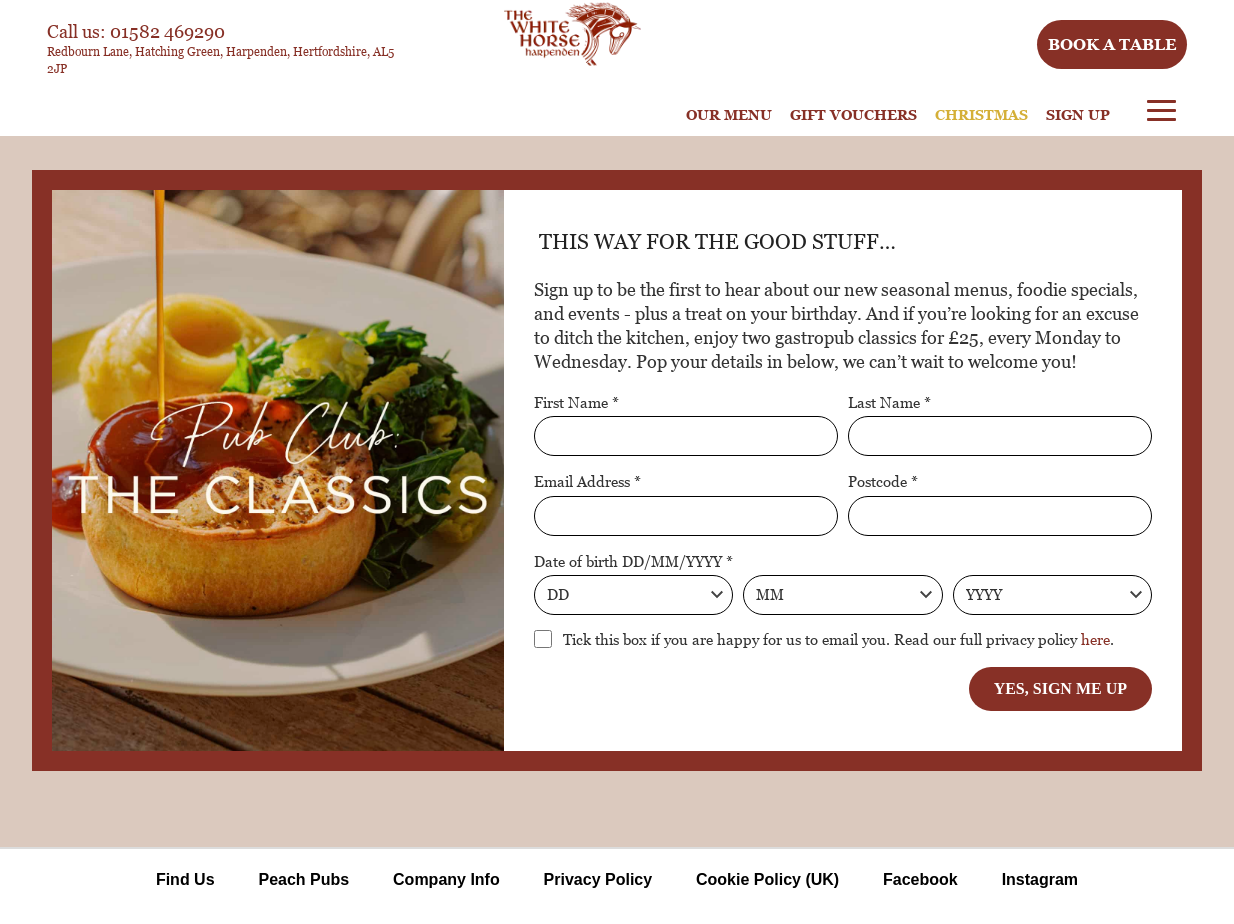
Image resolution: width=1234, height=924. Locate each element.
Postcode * (883, 481)
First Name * (576, 402)
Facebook (920, 879)
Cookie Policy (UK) (767, 879)
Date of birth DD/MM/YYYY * (633, 561)
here (1095, 639)
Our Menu (729, 114)
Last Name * (889, 402)
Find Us (185, 879)
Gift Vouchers (853, 114)
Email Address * (587, 481)
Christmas (981, 114)
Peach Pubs (303, 879)
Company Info (446, 879)
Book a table (1112, 44)
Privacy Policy (598, 879)
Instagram (1040, 879)
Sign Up (1078, 114)
